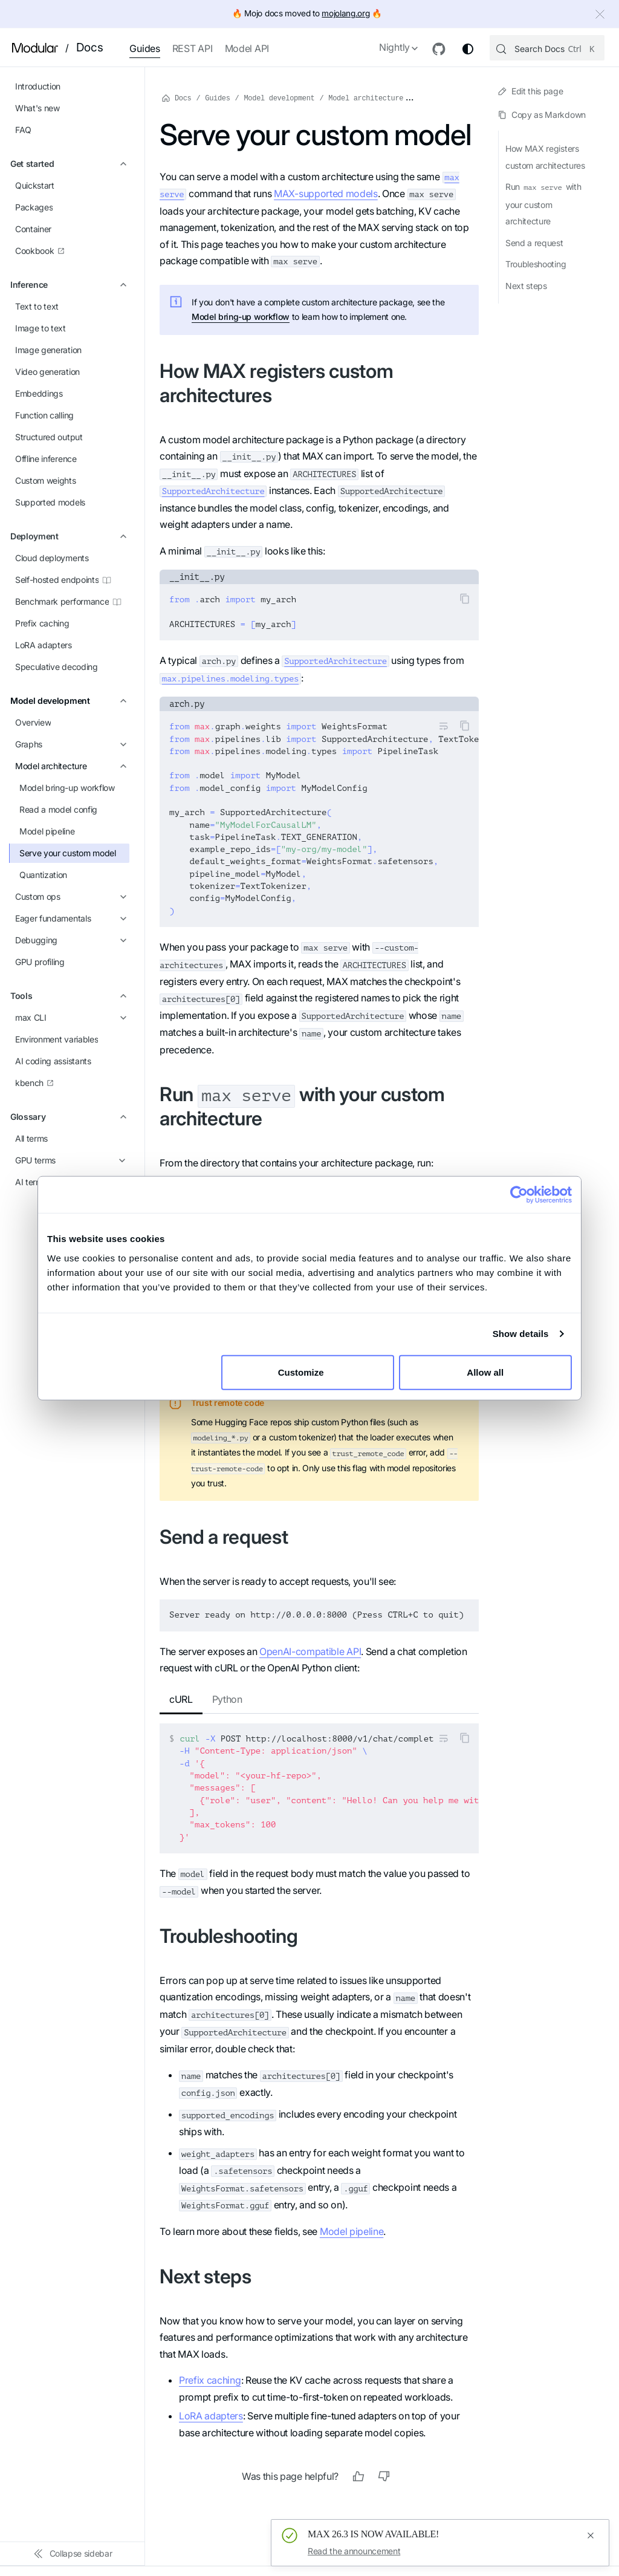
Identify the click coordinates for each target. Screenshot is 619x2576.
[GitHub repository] (439, 49)
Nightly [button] (394, 47)
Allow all (485, 1372)
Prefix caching (210, 2380)
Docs (89, 47)
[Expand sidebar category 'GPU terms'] (120, 1160)
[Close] (601, 15)
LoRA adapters (211, 2416)
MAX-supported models (326, 193)
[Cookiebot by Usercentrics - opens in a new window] (519, 1195)
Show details (521, 1334)
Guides (144, 48)
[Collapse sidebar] (72, 2554)
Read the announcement (354, 2551)
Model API (247, 48)
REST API (192, 48)
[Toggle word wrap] (443, 725)
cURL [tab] (181, 1699)
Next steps (526, 286)
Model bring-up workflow (241, 316)
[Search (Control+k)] (547, 47)
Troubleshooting (535, 264)
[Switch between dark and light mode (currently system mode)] (468, 49)
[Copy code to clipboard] (464, 598)
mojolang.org (345, 13)
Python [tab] (227, 1699)
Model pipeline (352, 2231)
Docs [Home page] (176, 98)
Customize (308, 1372)
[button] (69, 164)
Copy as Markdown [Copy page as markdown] (542, 114)
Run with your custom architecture (543, 203)
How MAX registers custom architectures (545, 157)
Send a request (534, 243)
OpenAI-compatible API (310, 1651)
